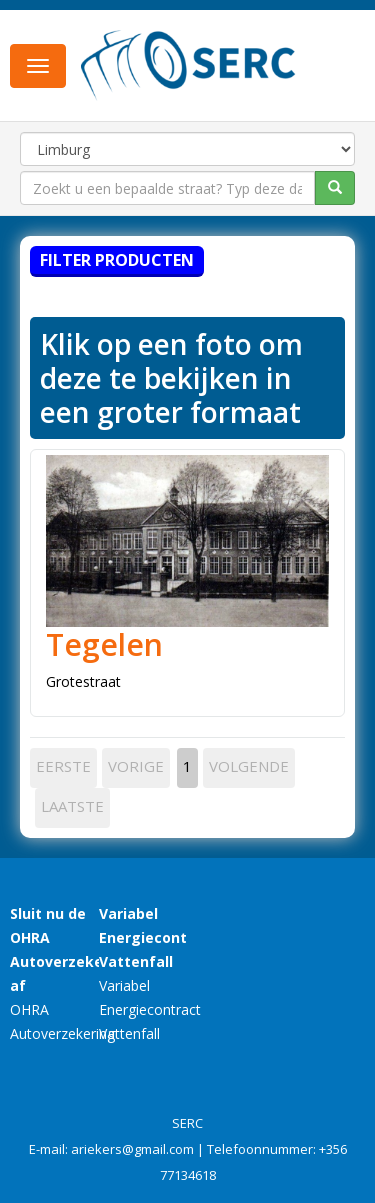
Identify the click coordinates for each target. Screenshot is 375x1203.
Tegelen (104, 644)
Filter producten (117, 260)
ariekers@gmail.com (132, 1149)
